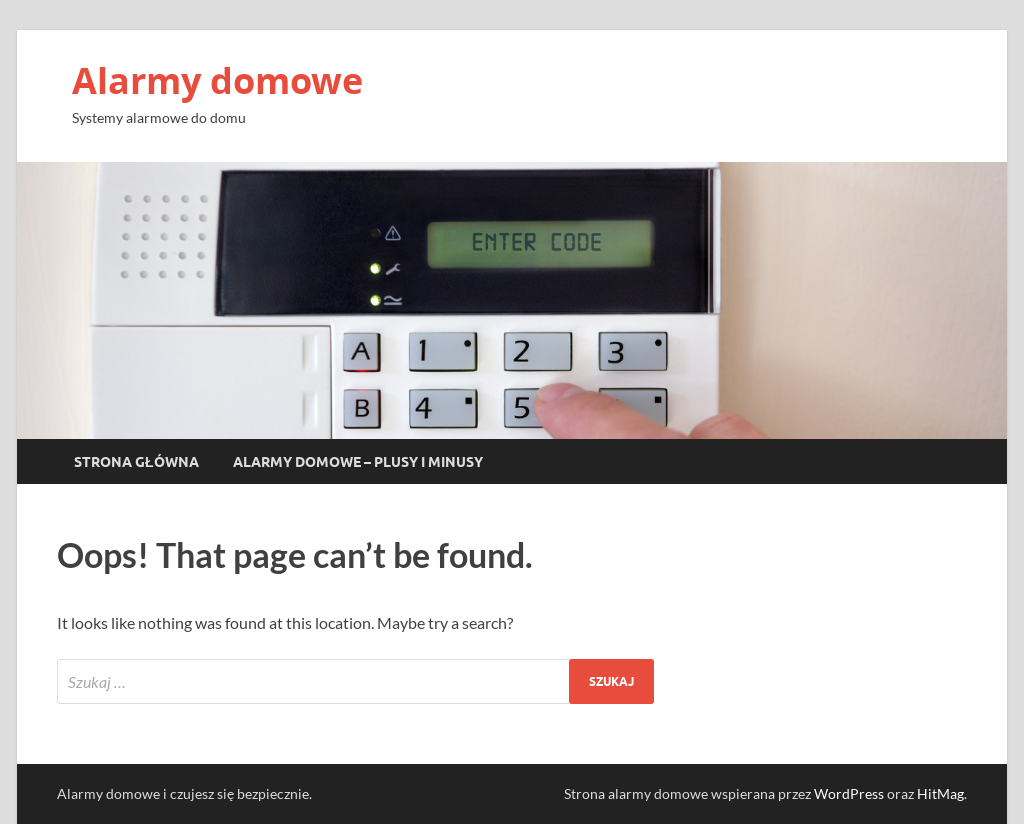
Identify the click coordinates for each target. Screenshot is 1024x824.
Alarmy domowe (217, 80)
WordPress (849, 793)
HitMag (940, 793)
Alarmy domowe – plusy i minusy (358, 462)
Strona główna (136, 462)
